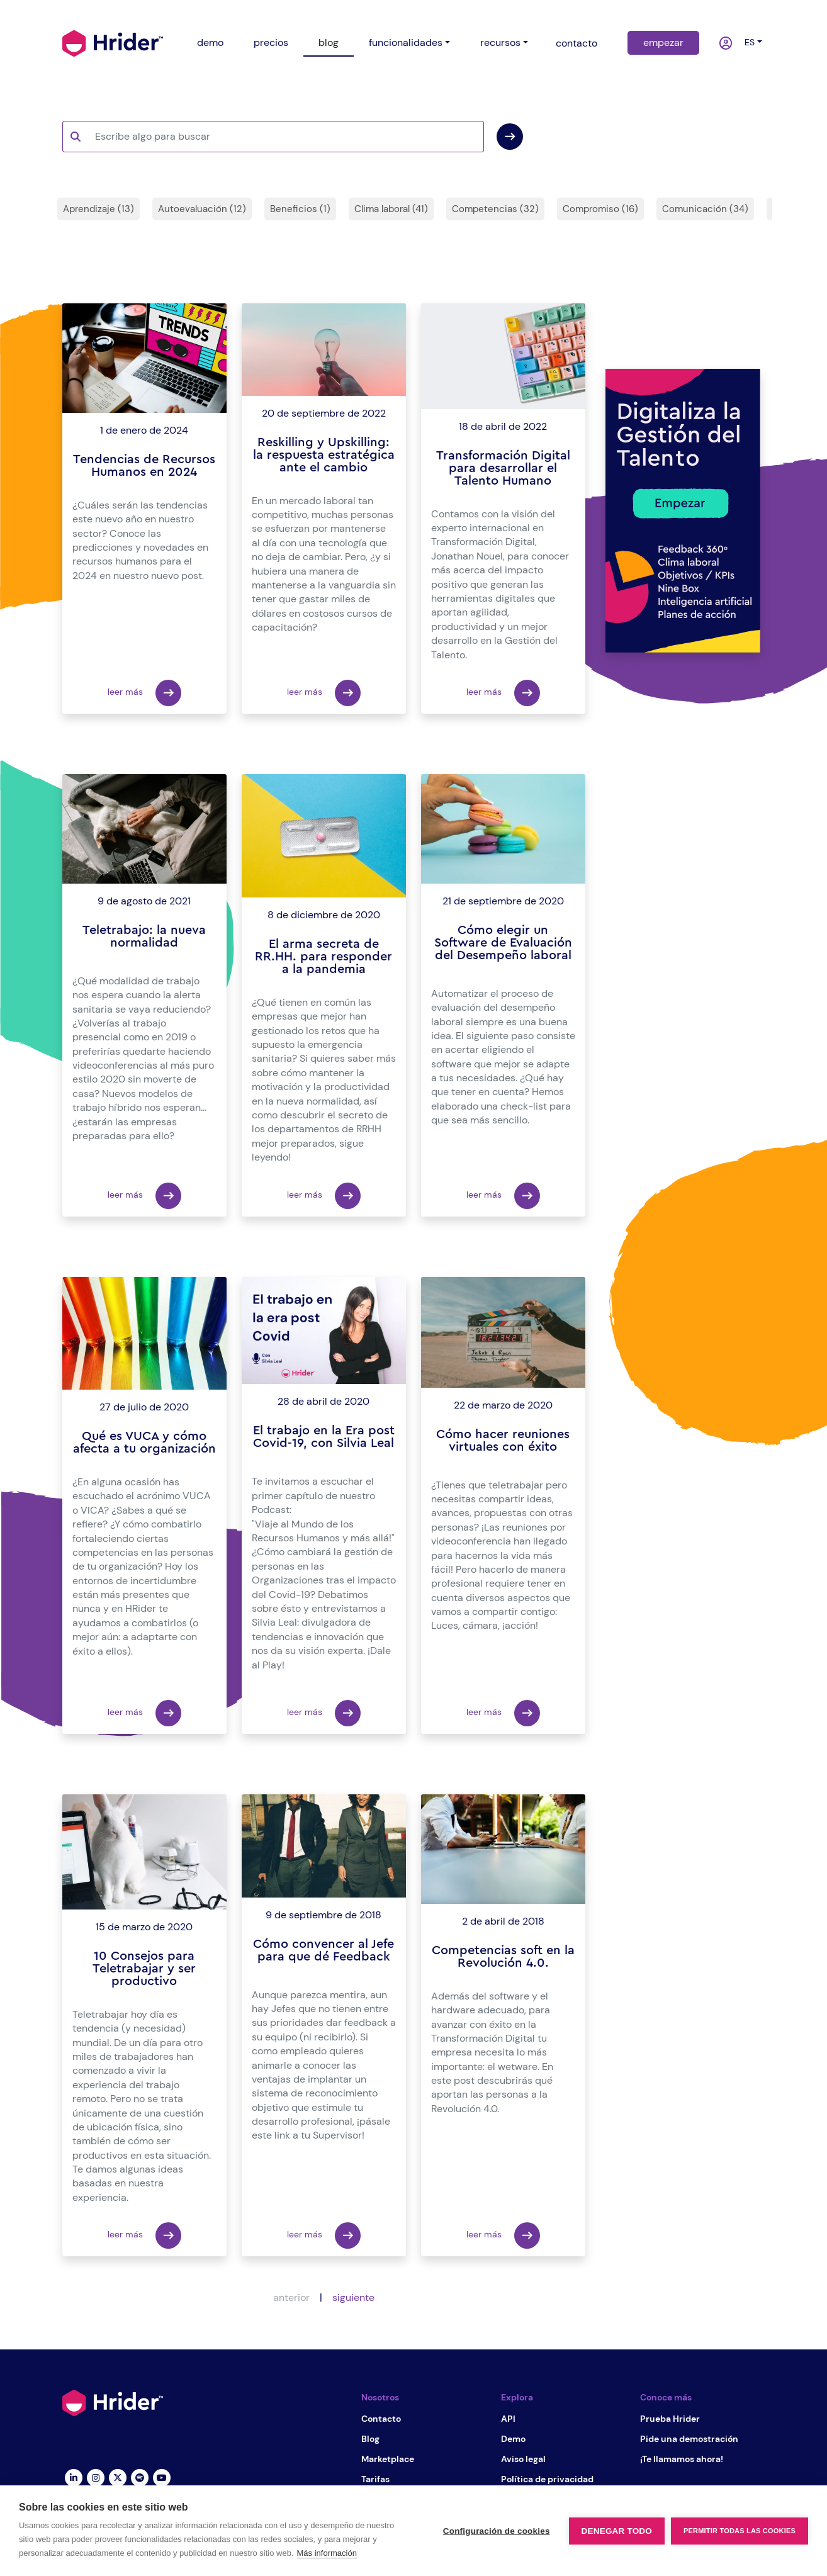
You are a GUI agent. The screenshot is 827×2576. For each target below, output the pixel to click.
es (747, 42)
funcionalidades (405, 42)
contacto (576, 43)
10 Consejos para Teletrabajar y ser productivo (144, 1969)
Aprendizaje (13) (98, 209)
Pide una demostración (689, 2438)
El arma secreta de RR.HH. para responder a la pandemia (323, 957)
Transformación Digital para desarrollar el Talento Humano (503, 468)
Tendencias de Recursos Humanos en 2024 (144, 465)
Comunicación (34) (705, 209)
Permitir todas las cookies (740, 2530)
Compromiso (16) (600, 209)
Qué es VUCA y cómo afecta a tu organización (144, 1442)
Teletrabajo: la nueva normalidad (144, 936)
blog (328, 42)
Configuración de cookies (496, 2531)
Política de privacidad (547, 2479)
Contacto (381, 2418)
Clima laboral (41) (391, 209)
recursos (500, 42)
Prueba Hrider (670, 2418)
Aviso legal (523, 2459)
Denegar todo (617, 2531)
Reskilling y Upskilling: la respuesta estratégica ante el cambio (324, 455)
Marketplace (387, 2459)
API (508, 2418)
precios (271, 42)
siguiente (353, 2297)
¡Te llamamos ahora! (681, 2459)
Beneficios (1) (300, 209)
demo (210, 42)
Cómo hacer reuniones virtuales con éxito (503, 1440)
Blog (370, 2438)
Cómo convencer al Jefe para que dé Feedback (323, 1950)
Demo (513, 2438)
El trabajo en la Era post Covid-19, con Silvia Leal (324, 1436)
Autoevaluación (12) (202, 209)
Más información (327, 2553)
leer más (144, 693)
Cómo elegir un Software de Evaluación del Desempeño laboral (503, 943)
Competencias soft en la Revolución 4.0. (503, 1956)
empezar (663, 42)
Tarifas (375, 2479)
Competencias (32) (495, 209)
